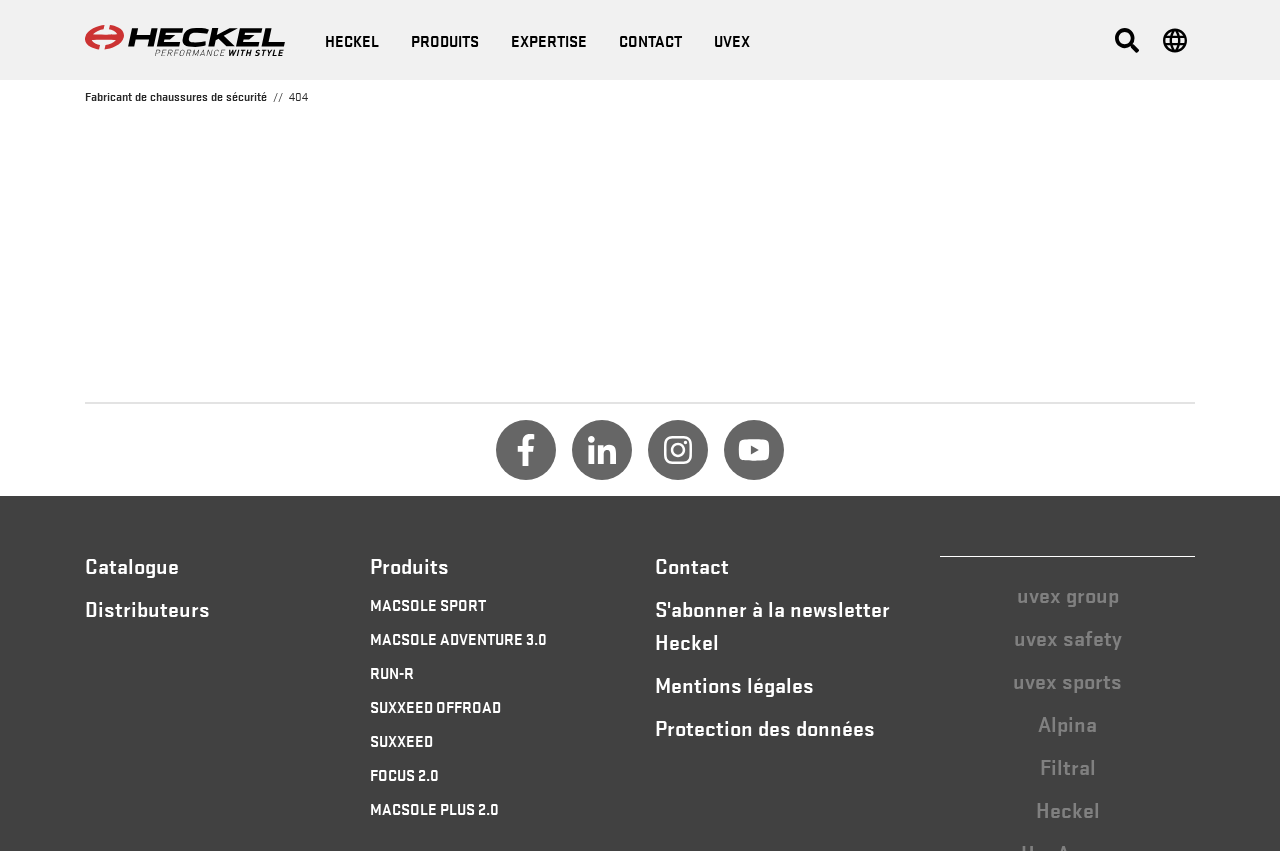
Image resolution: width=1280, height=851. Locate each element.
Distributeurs (147, 608)
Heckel (1068, 809)
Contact (692, 565)
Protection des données (765, 727)
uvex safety (1068, 637)
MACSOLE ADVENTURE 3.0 (458, 638)
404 (298, 96)
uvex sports (1067, 680)
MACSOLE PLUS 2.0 (434, 808)
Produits (445, 40)
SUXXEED (401, 740)
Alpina (1067, 723)
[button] (1127, 40)
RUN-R (392, 672)
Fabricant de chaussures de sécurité (176, 96)
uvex (732, 40)
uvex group (1068, 594)
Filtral (1068, 766)
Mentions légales (734, 684)
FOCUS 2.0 (404, 774)
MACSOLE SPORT (428, 604)
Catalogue (132, 565)
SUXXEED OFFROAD (435, 706)
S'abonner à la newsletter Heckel (772, 624)
